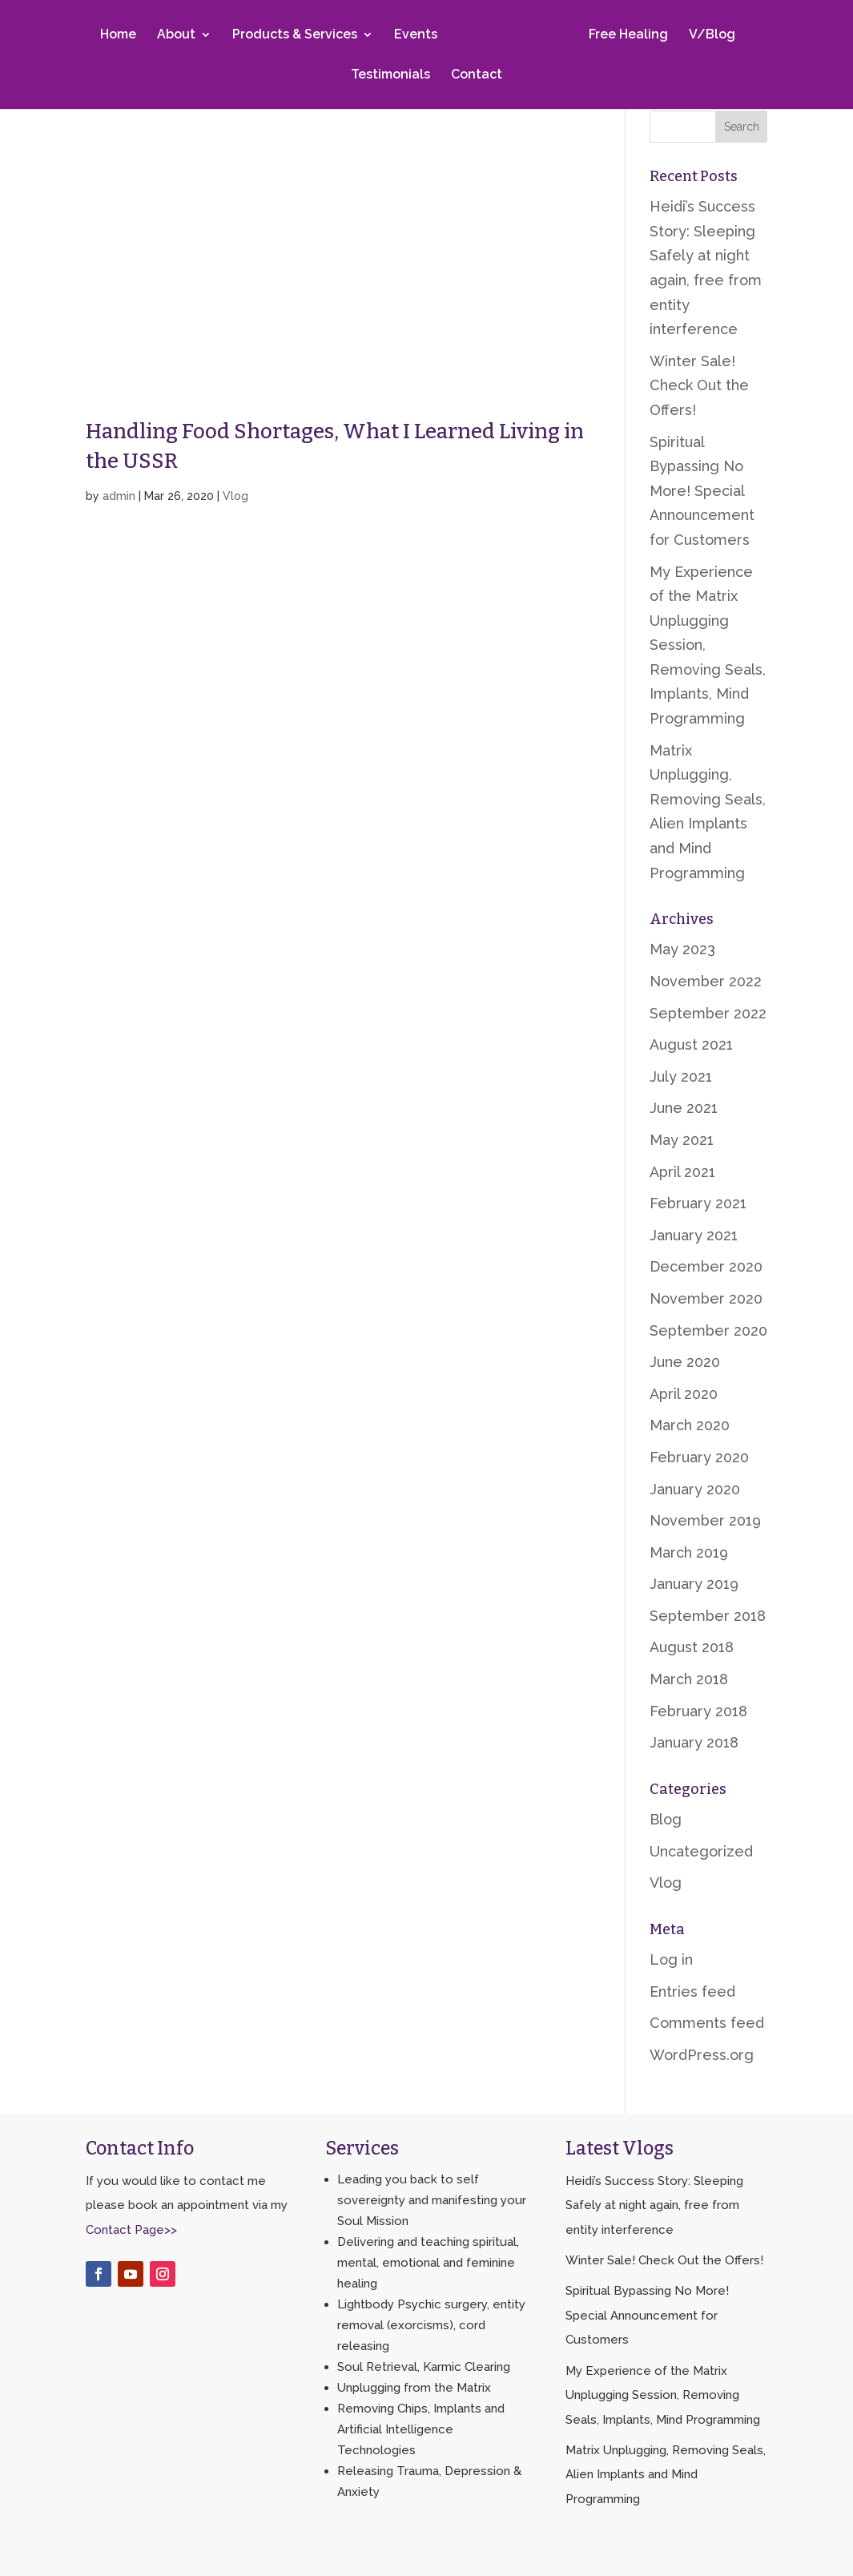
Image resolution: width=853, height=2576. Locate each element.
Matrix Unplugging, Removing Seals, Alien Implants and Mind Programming (665, 2474)
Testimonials (390, 75)
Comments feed (707, 2022)
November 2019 (705, 1520)
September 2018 (708, 1615)
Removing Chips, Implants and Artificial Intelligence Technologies (421, 2429)
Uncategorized (701, 1851)
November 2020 (706, 1298)
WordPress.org (702, 2054)
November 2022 (706, 981)
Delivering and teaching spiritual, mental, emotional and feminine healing (428, 2263)
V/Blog (709, 35)
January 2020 (695, 1489)
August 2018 (692, 1647)
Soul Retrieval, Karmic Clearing (423, 2367)
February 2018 (698, 1711)
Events (419, 35)
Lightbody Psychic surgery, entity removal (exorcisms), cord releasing (431, 2325)
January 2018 (694, 1742)
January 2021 (694, 1235)
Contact (476, 75)
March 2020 (690, 1425)
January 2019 (694, 1583)
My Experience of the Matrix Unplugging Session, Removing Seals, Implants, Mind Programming (662, 2395)
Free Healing (625, 35)
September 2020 (708, 1330)
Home (121, 35)
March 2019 (689, 1552)
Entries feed (692, 1991)
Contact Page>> (131, 2230)
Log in (671, 1959)
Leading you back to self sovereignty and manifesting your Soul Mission (431, 2200)
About (179, 35)
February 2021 (698, 1203)
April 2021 (682, 1171)
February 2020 (699, 1457)
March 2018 (689, 1679)
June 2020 (685, 1361)
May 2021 (682, 1139)
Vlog (235, 496)
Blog (666, 1819)
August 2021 (691, 1044)
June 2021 (684, 1107)
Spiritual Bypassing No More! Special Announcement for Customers (702, 490)
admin (119, 496)
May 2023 (682, 949)
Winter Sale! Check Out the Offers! (699, 385)
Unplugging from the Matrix (414, 2387)
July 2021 (681, 1076)
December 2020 (706, 1266)
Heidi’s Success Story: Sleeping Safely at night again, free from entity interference (654, 2205)
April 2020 (684, 1393)
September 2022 (708, 1013)
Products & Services (297, 35)
